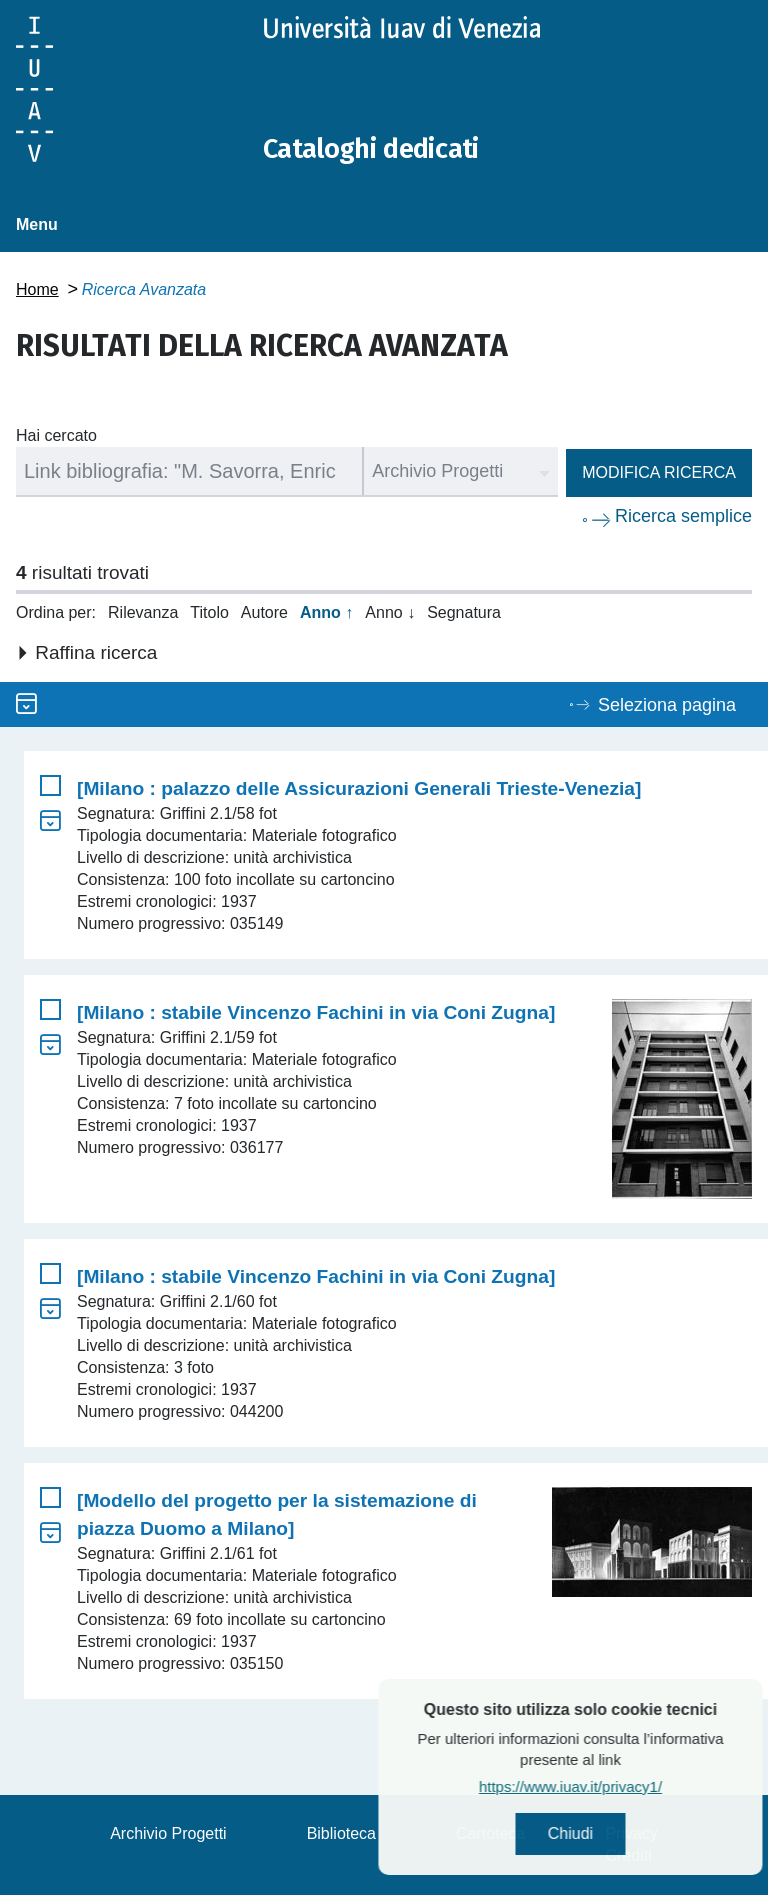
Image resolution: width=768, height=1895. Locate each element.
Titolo (209, 612)
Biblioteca (341, 1833)
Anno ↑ (326, 612)
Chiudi (623, 1835)
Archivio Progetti (168, 1833)
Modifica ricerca (659, 472)
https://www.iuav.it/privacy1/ (623, 1789)
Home (37, 289)
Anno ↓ (390, 612)
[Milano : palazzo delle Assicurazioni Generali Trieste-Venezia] (359, 788)
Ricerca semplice (683, 516)
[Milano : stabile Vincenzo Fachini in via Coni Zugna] (316, 1012)
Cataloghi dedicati (383, 148)
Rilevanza (143, 612)
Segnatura (464, 612)
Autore (264, 612)
